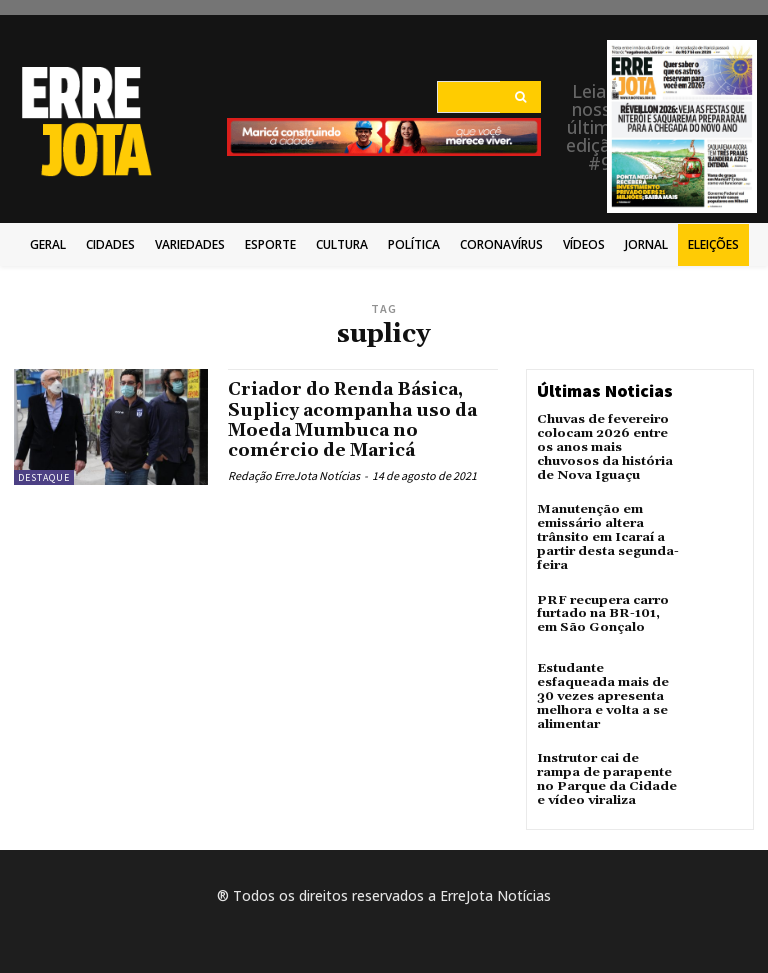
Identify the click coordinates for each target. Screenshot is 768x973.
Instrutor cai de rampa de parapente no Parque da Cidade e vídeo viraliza (608, 755)
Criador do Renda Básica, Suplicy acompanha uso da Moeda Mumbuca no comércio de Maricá (356, 419)
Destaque (44, 477)
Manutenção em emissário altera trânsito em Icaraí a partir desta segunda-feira (605, 533)
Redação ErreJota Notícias (294, 472)
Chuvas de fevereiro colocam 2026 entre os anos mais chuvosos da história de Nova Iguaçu (604, 446)
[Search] (520, 97)
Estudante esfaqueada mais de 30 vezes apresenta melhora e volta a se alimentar (608, 682)
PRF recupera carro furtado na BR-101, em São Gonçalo (600, 606)
